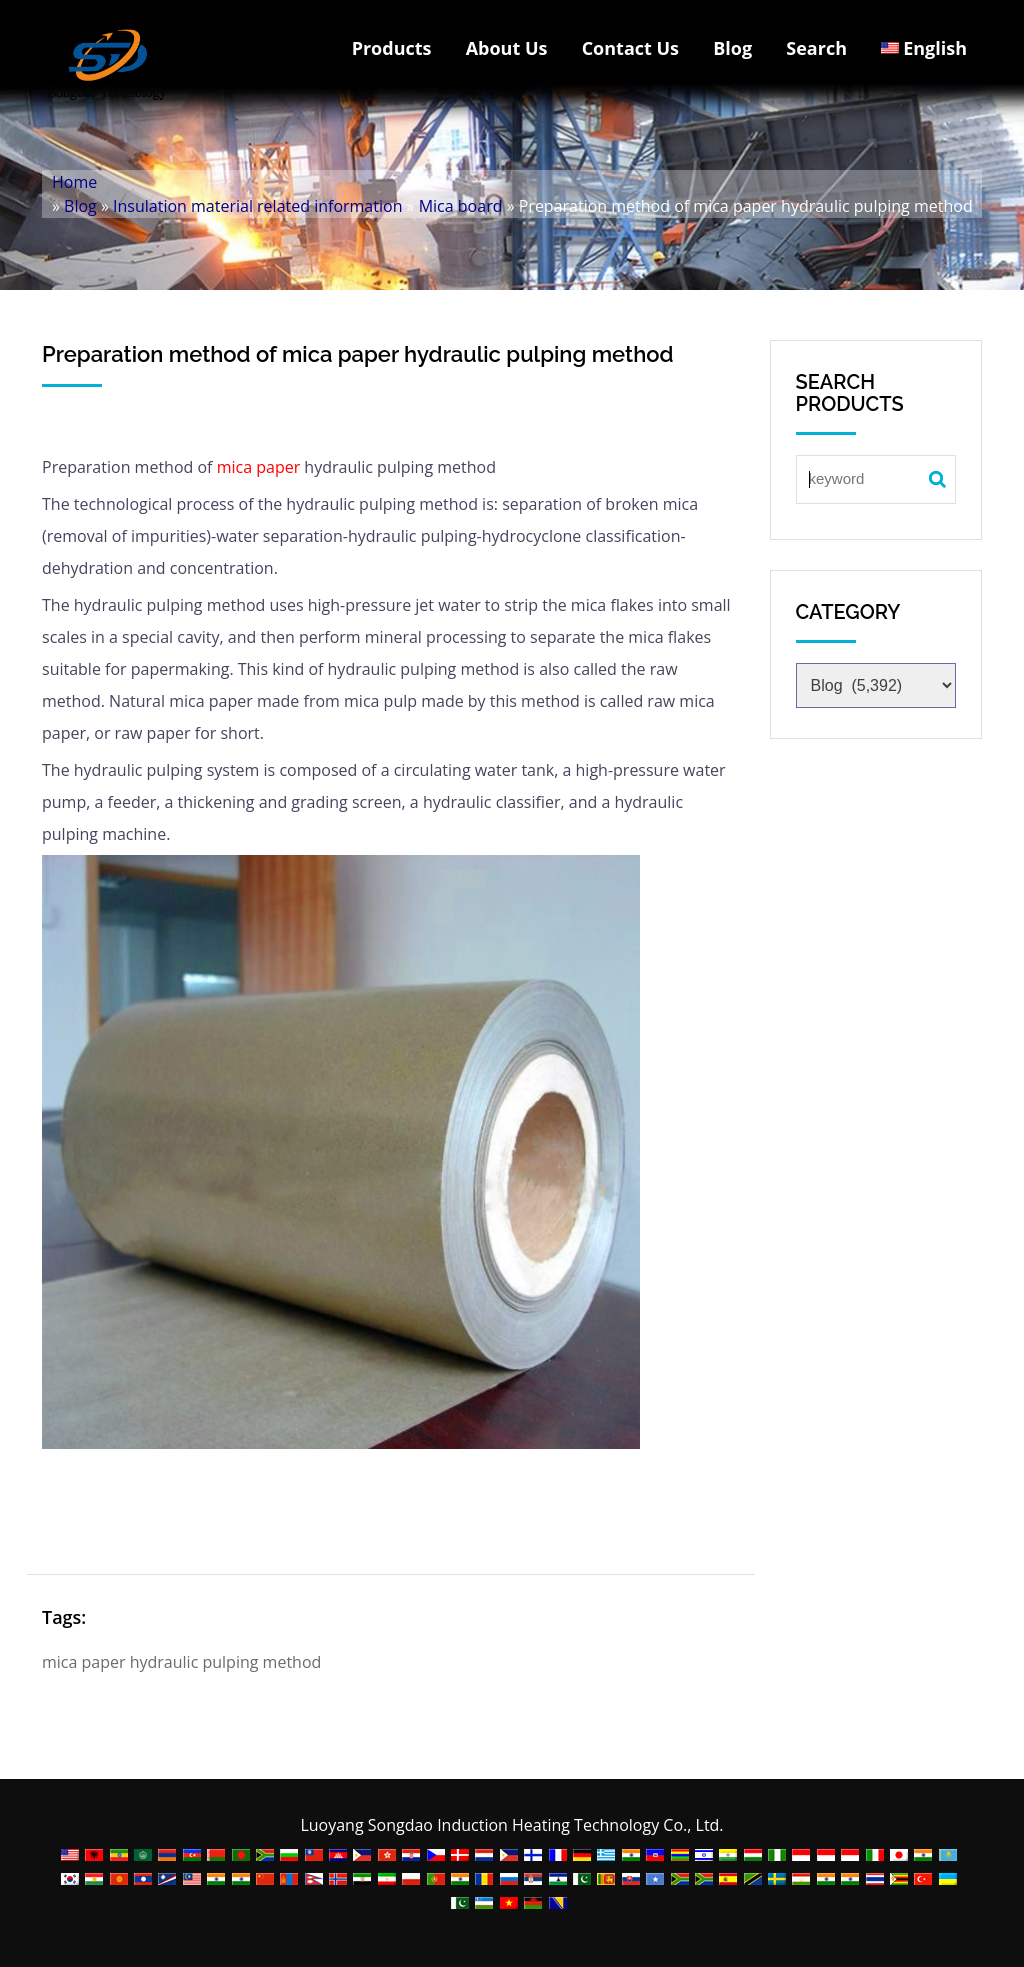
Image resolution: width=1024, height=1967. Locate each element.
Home (74, 182)
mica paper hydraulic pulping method (181, 1662)
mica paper (259, 467)
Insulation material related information (257, 206)
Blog (732, 48)
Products (392, 48)
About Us (507, 48)
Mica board (461, 206)
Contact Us (630, 48)
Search (816, 48)
